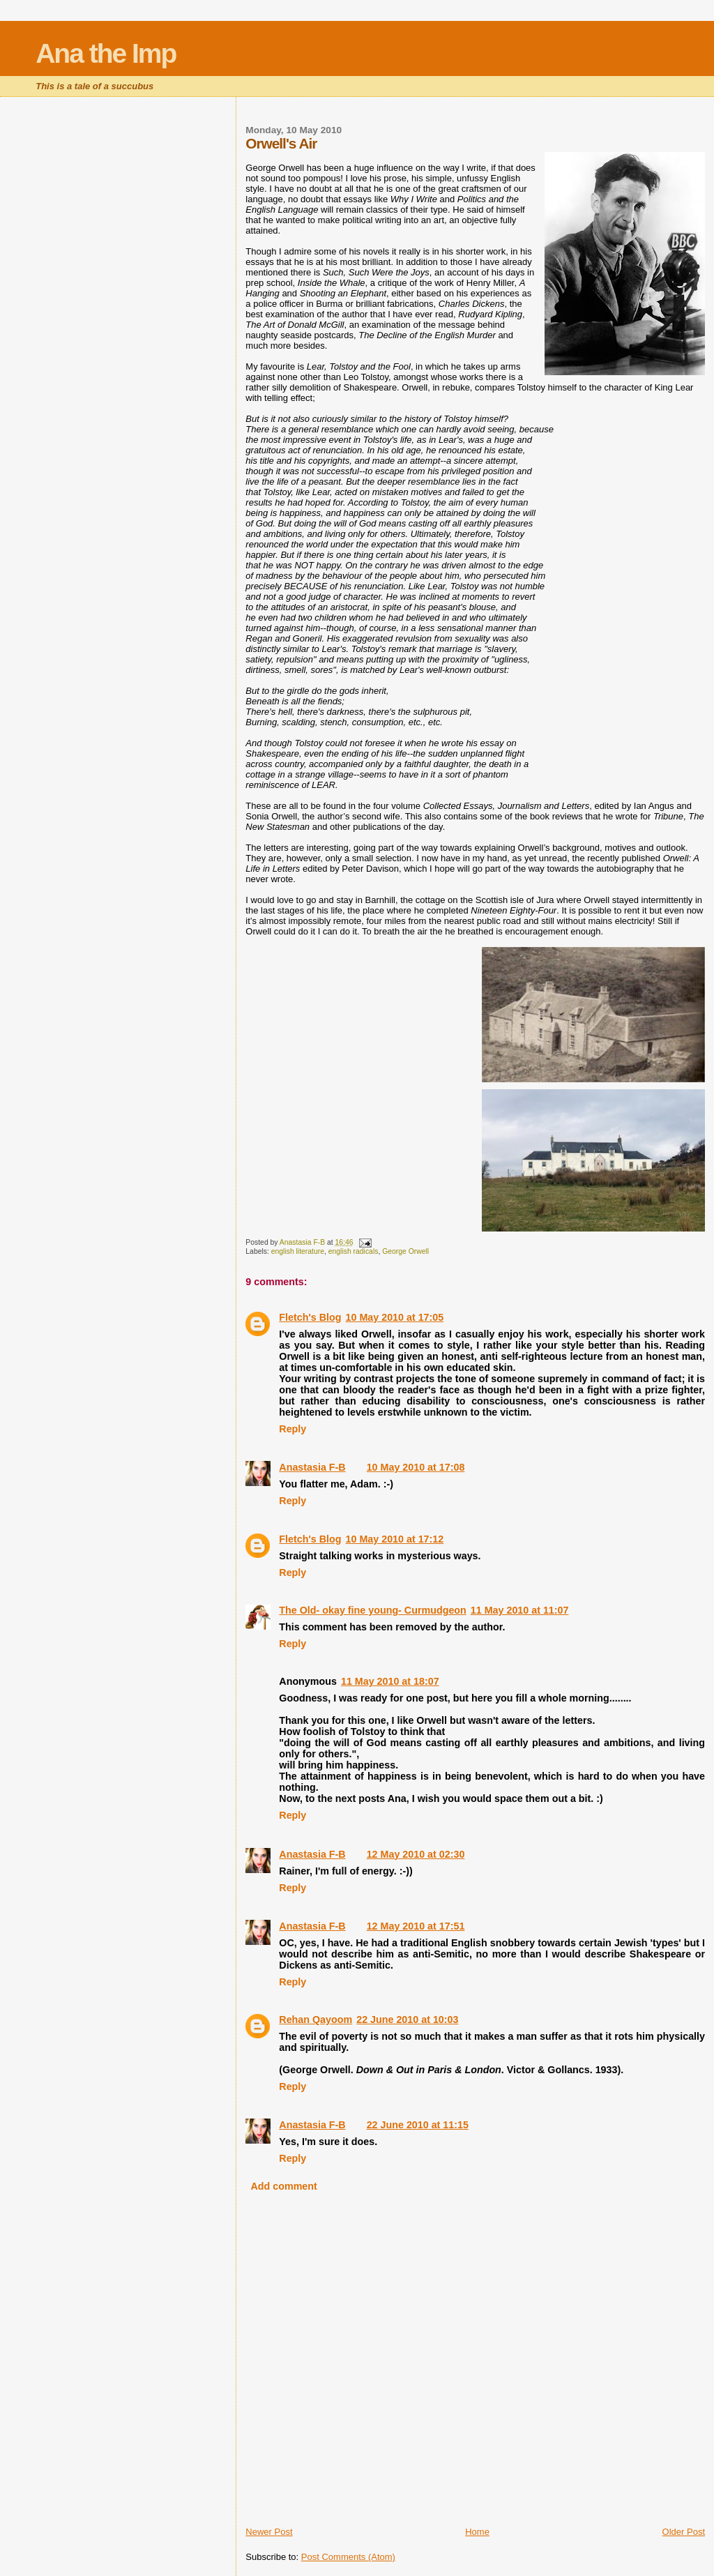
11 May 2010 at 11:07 (520, 1610)
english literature (297, 1251)
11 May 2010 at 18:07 (390, 1681)
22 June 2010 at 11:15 (418, 2124)
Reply (292, 1428)
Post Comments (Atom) (348, 2557)
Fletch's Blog (310, 1317)
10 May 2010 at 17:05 (395, 1317)
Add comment (283, 2186)
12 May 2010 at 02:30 (416, 1854)
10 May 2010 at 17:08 (416, 1467)
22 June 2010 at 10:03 (407, 2019)
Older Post (683, 2531)
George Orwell (405, 1251)
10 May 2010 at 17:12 (395, 1539)
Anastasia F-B (312, 1467)
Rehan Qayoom (315, 2019)
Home (477, 2531)
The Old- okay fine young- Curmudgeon (372, 1610)
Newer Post (268, 2531)
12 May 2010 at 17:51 (416, 1926)
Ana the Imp (106, 53)
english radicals (353, 1251)
